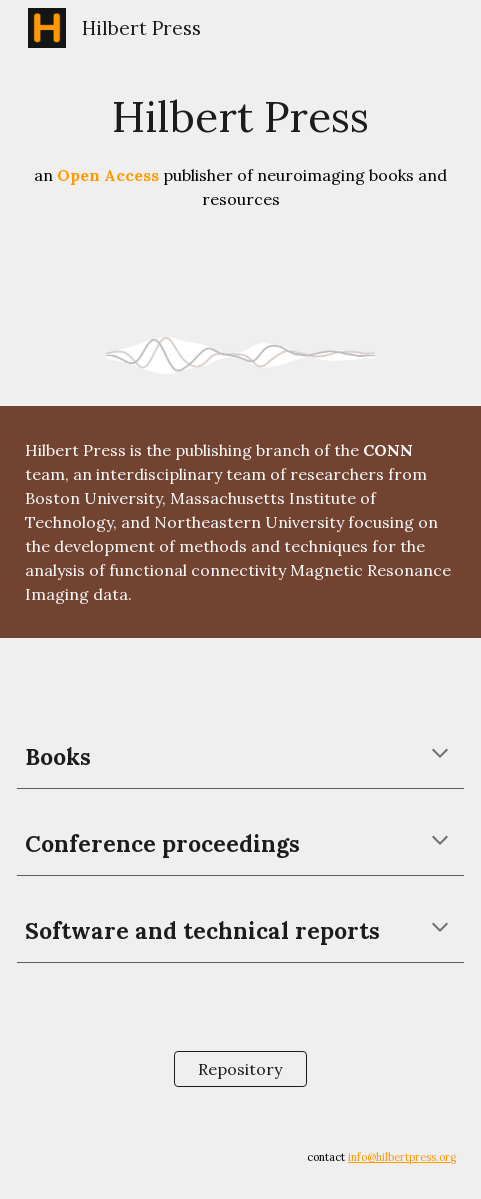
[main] (240, 149)
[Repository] (240, 1069)
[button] (440, 755)
